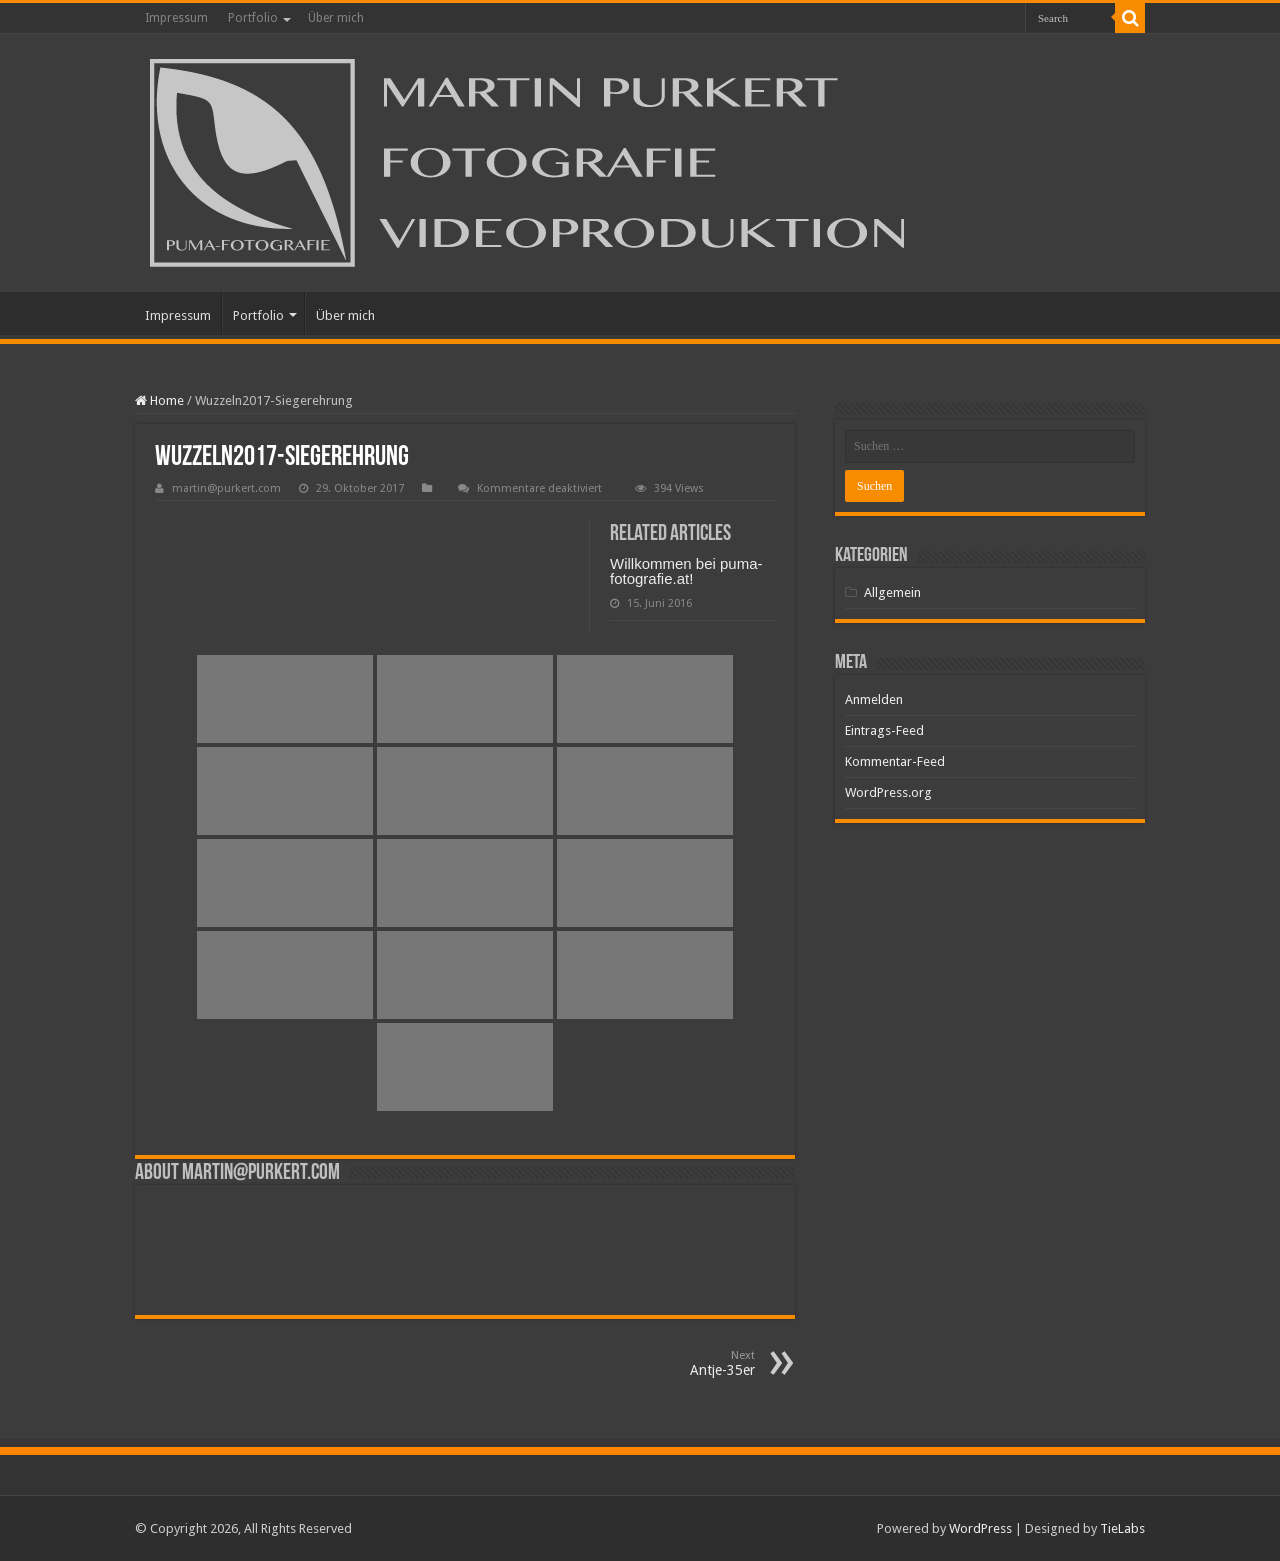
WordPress (980, 1528)
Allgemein (892, 592)
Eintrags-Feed (884, 730)
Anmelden (874, 699)
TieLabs (1122, 1528)
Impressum (176, 18)
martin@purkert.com (226, 488)
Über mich (336, 18)
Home (159, 400)
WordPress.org (888, 792)
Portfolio (253, 18)
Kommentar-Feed (895, 761)
